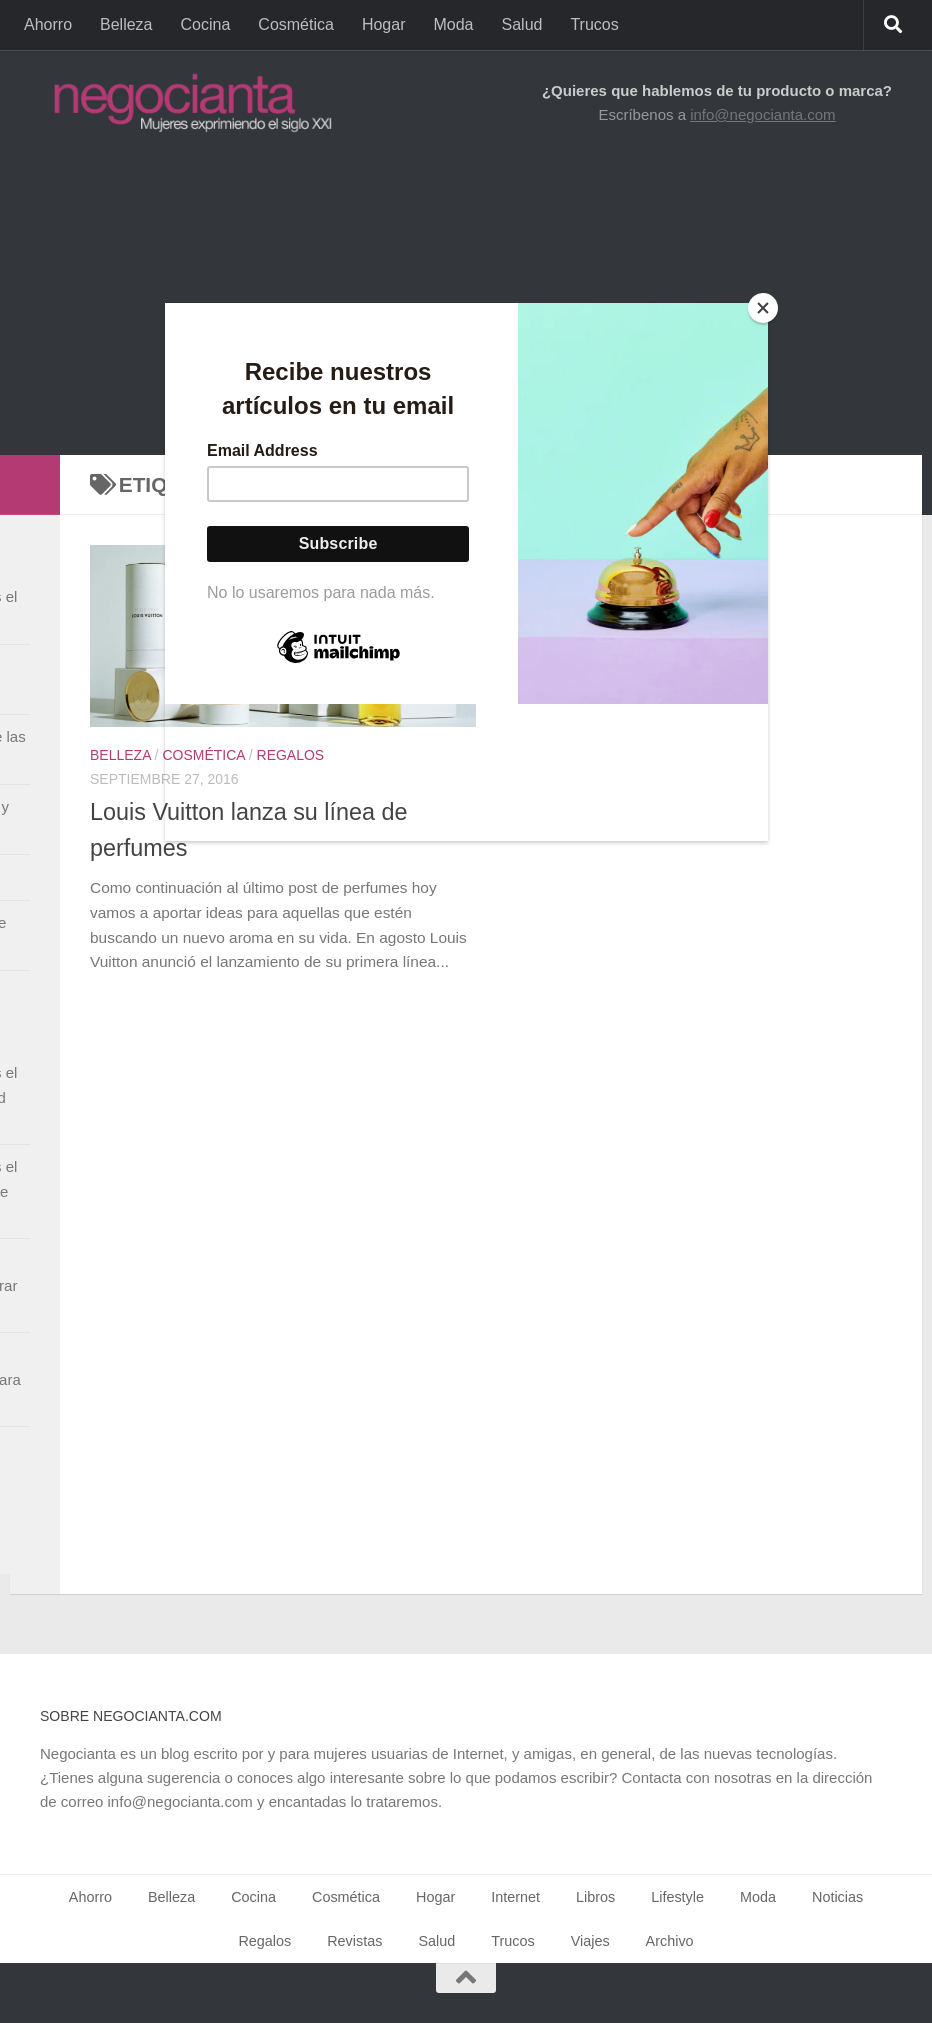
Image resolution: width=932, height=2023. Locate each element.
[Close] (763, 308)
